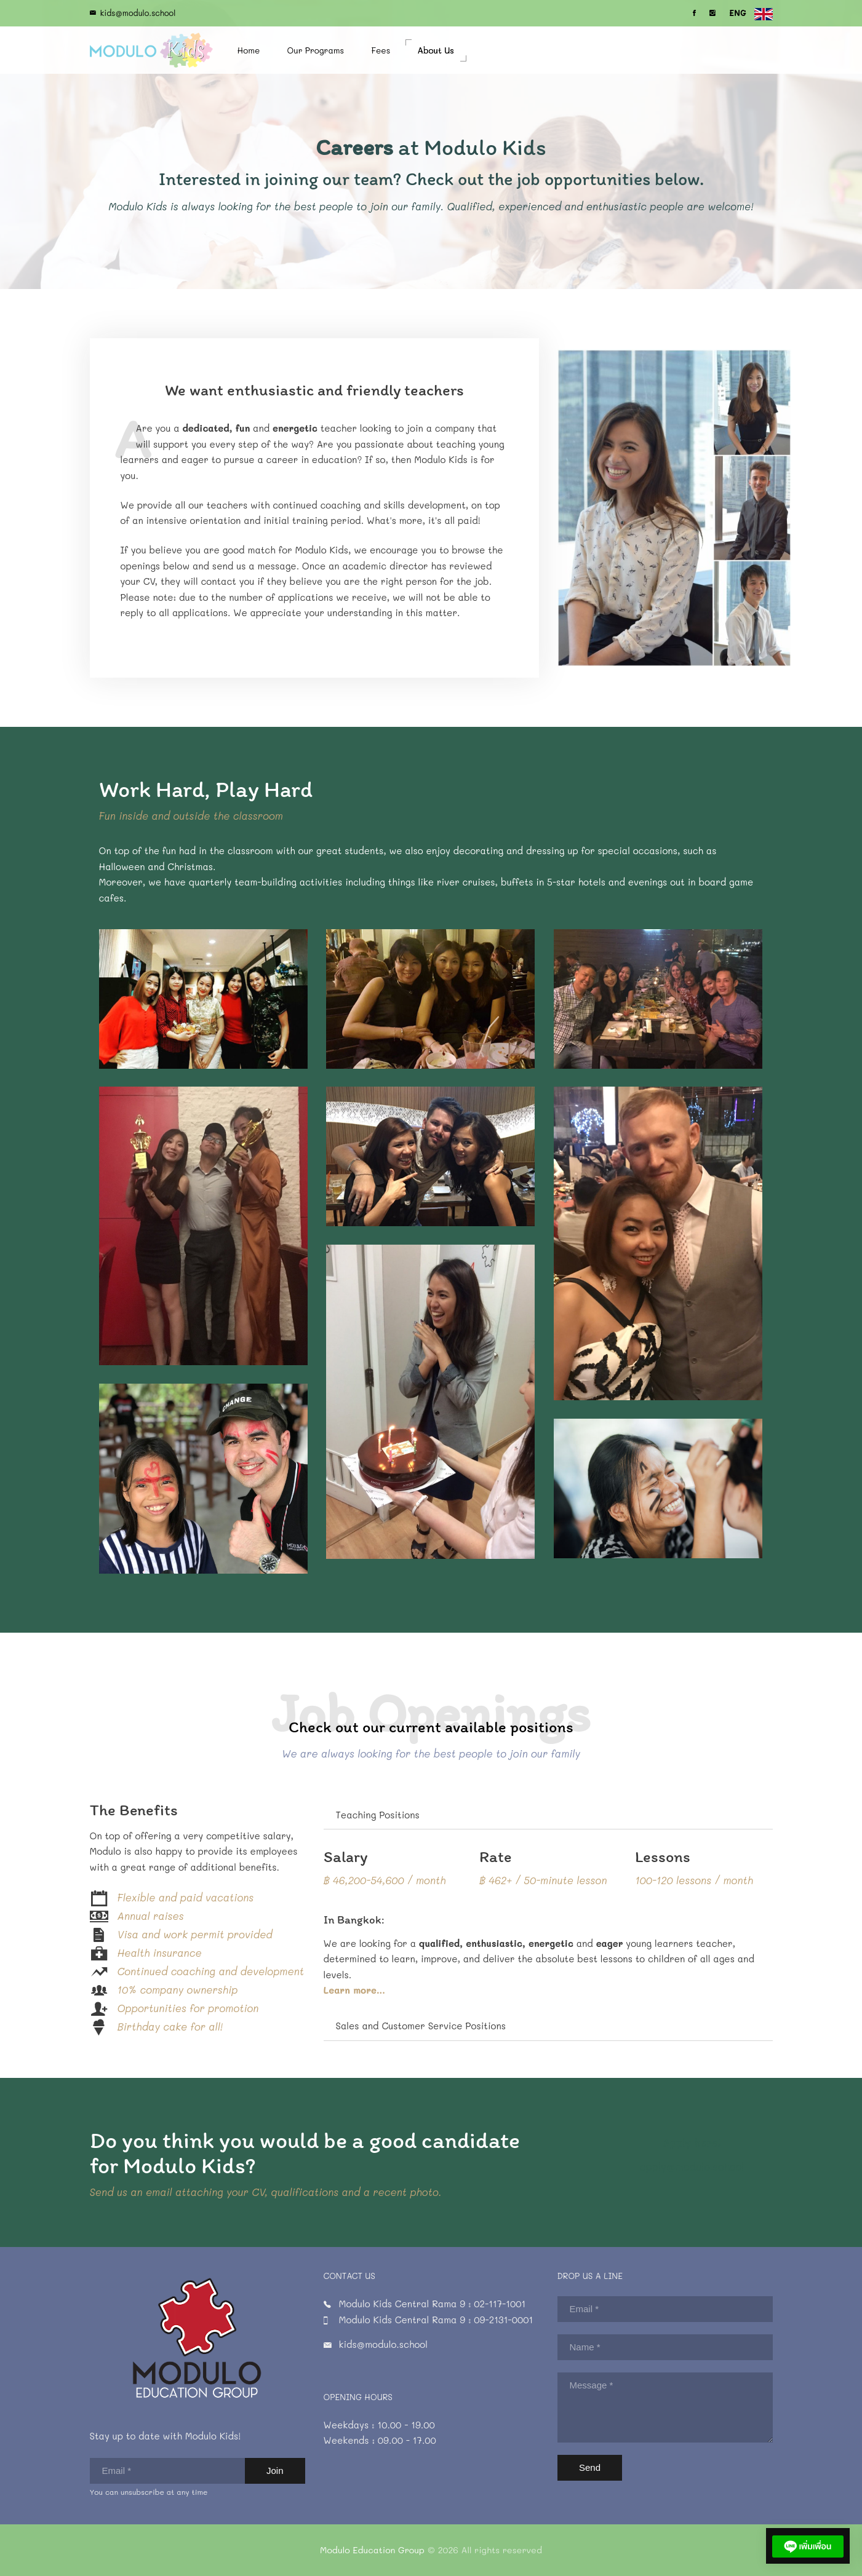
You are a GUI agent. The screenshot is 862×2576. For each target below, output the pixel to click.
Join (275, 2470)
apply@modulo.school (706, 2154)
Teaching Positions (378, 1815)
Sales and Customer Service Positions (421, 2025)
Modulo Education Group (372, 2550)
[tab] (548, 1815)
